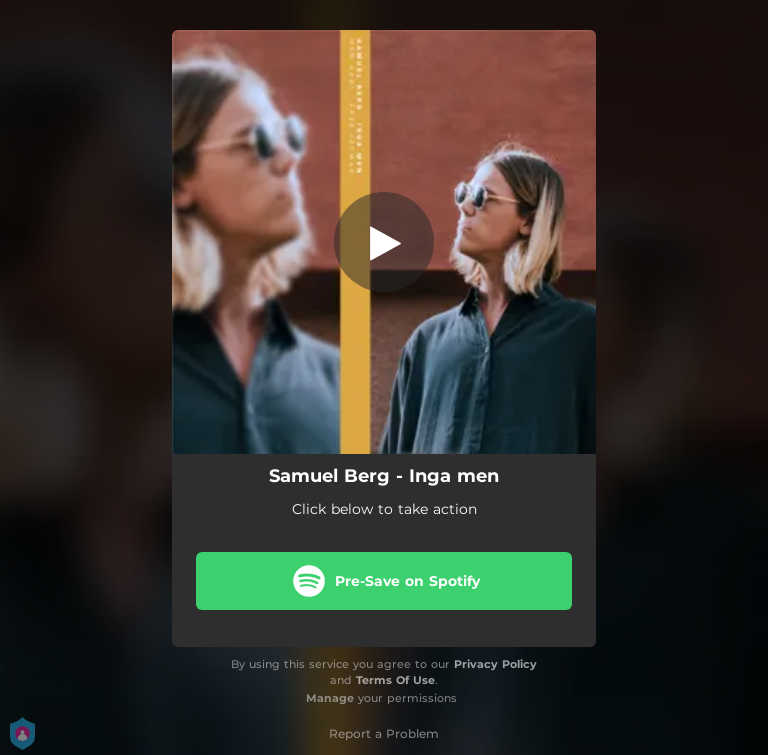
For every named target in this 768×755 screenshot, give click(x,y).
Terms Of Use (395, 680)
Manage (330, 698)
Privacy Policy (495, 664)
